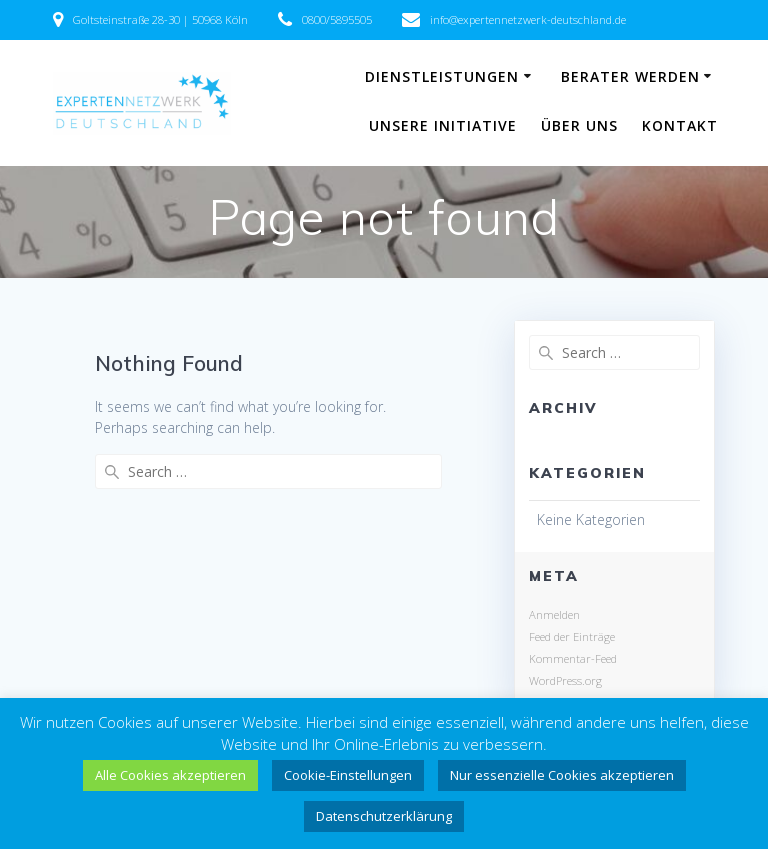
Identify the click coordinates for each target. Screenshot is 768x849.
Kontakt (680, 125)
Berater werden (630, 76)
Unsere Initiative (443, 125)
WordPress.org (565, 680)
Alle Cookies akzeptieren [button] (170, 775)
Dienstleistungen (442, 76)
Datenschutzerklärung (384, 816)
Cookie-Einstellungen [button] (348, 775)
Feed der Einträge (572, 636)
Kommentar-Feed (573, 658)
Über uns (579, 125)
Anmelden (554, 614)
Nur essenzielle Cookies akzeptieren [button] (562, 775)
